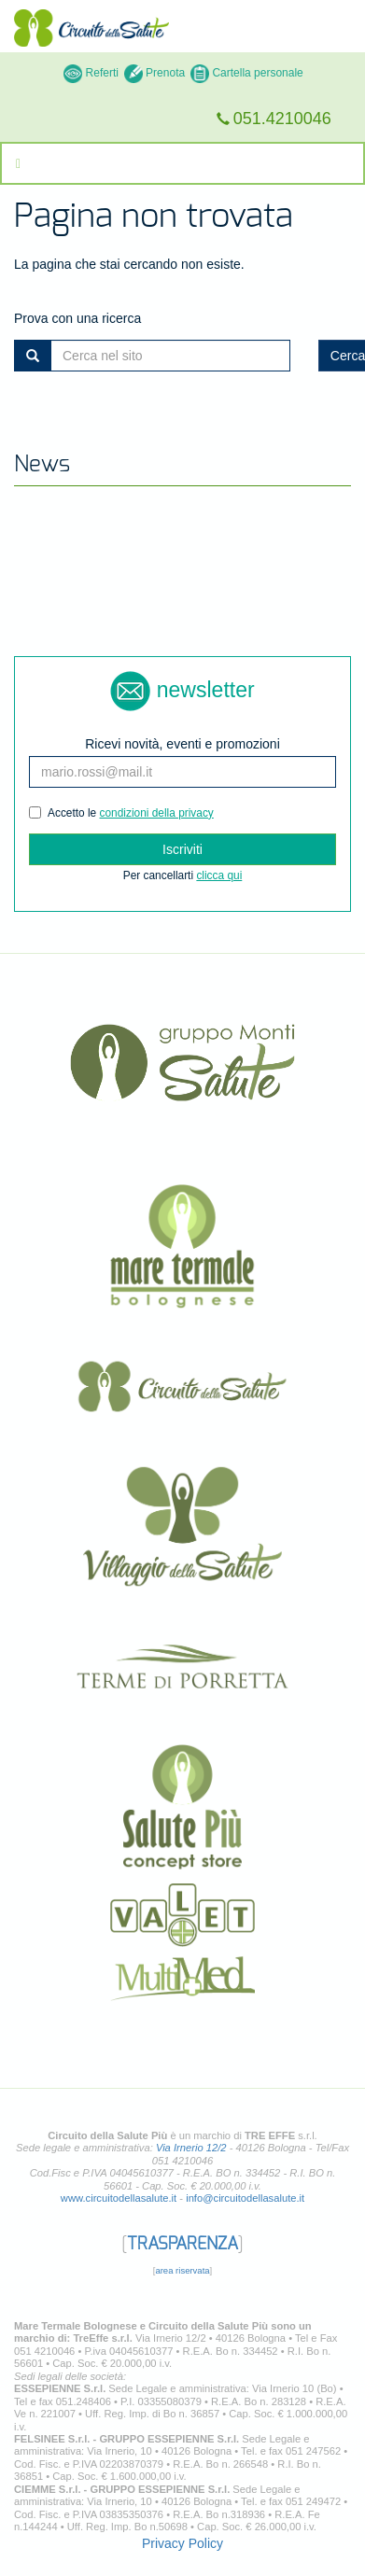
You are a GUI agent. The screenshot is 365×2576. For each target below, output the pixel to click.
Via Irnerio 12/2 (191, 2147)
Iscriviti (182, 849)
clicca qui (219, 875)
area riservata (182, 2270)
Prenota (154, 72)
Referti (91, 72)
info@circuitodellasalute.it (245, 2198)
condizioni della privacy (157, 812)
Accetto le (121, 812)
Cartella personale (246, 72)
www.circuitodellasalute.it (118, 2198)
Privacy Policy (182, 2543)
